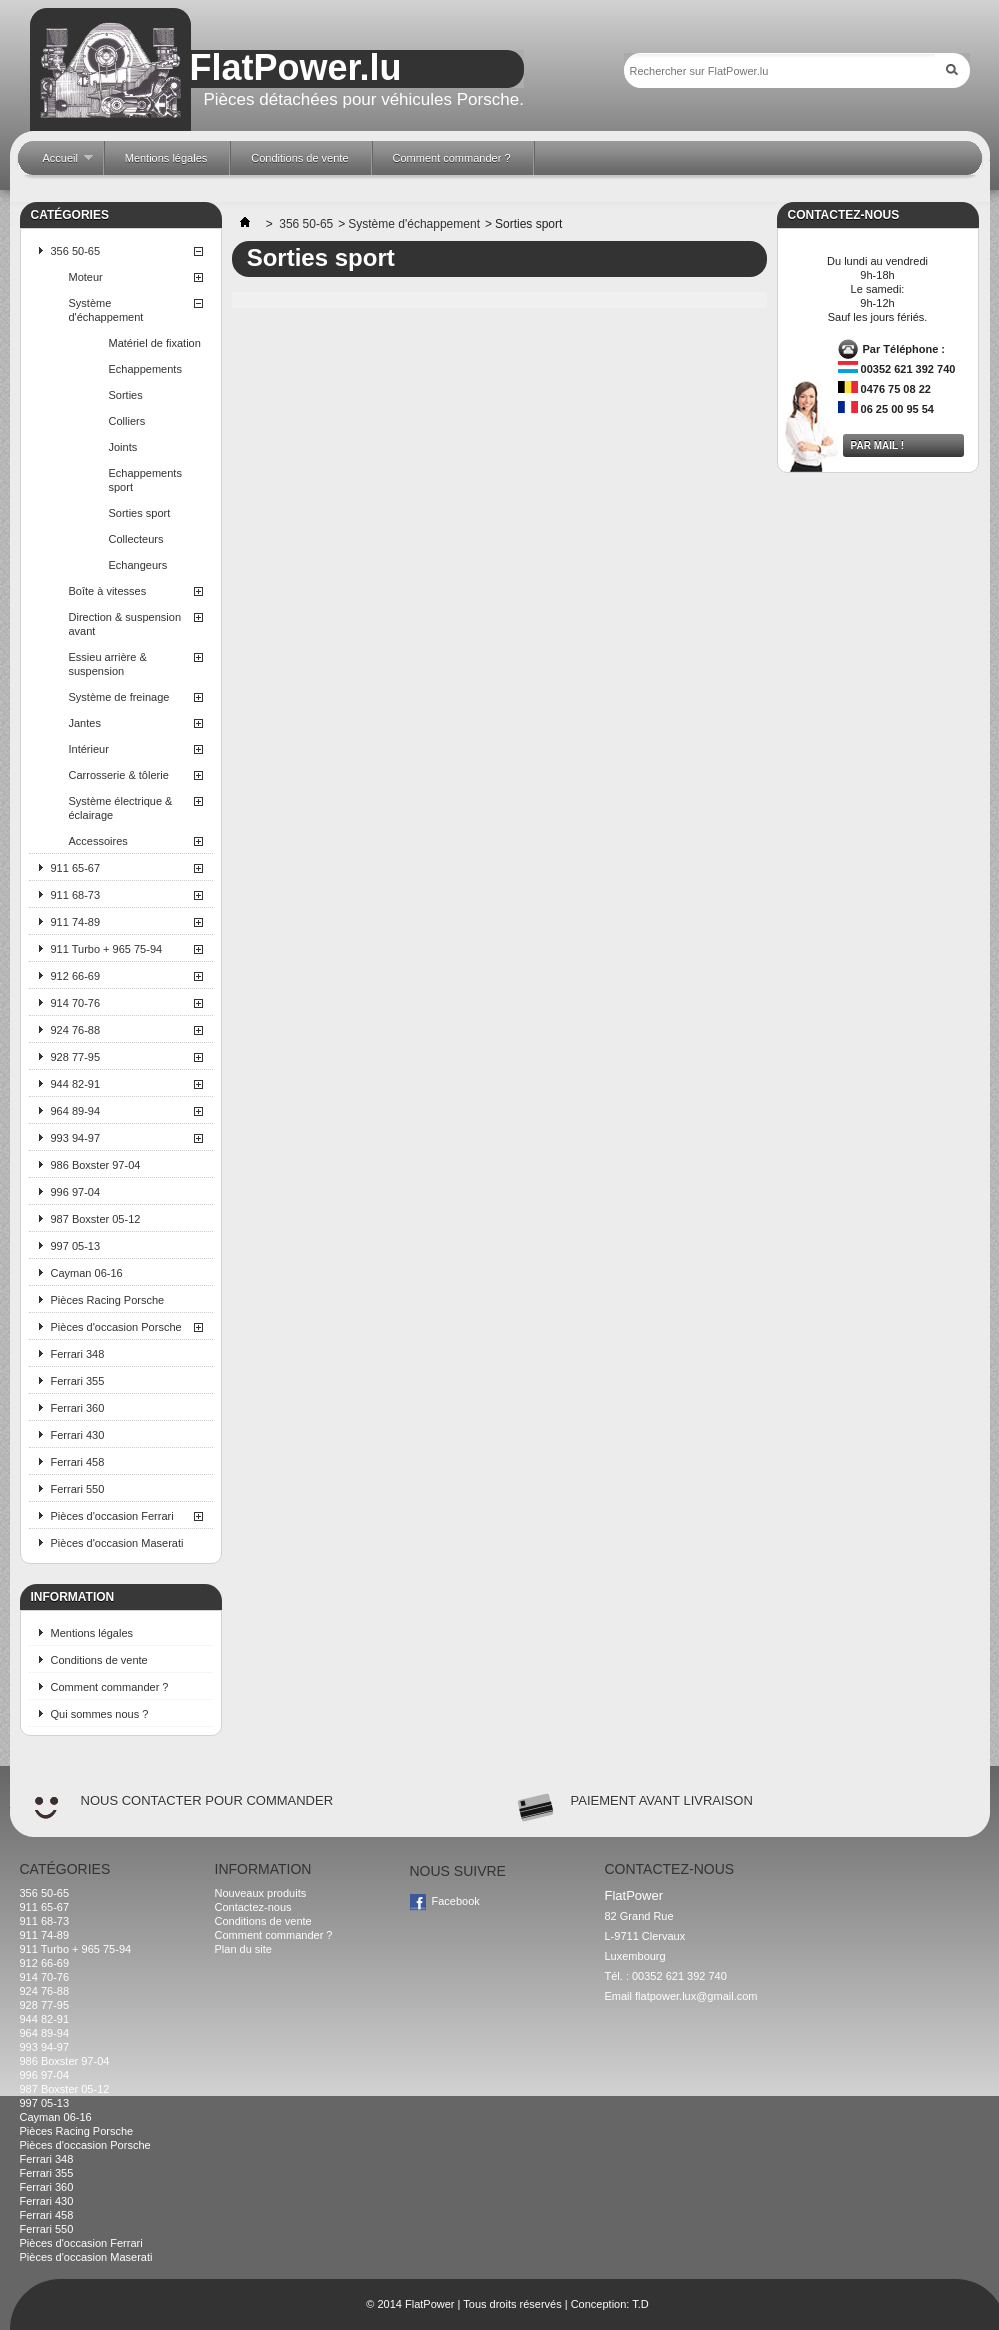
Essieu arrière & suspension (108, 664)
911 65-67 (76, 868)
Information (73, 1597)
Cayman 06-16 (87, 1273)
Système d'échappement (106, 310)
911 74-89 (76, 922)
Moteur (86, 277)
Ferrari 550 (78, 1489)
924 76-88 (76, 1030)
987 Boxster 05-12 (96, 1219)
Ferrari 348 (78, 1354)
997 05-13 (76, 1246)
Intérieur (89, 749)
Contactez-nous (253, 1907)
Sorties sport (140, 513)
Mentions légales (92, 1633)
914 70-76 (76, 1003)
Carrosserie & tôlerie (119, 775)
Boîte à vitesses (108, 591)
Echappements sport (145, 480)
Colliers (127, 421)
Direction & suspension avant (125, 624)
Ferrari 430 (78, 1435)
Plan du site (243, 1949)
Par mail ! (878, 445)
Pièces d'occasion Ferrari (112, 1516)
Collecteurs (136, 539)
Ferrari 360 (78, 1408)
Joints (123, 447)
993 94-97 (76, 1138)
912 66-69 (76, 976)
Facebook (456, 1901)
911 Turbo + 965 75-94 (107, 949)
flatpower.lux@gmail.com (696, 1996)
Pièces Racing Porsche (108, 1300)
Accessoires (98, 841)
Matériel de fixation (155, 343)
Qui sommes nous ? (100, 1714)
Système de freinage (119, 697)
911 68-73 (76, 895)
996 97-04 (76, 1192)
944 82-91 (76, 1084)
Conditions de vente (99, 1660)
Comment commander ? (110, 1687)
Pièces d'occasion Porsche (116, 1327)
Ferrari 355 (78, 1381)
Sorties (126, 395)
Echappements (145, 369)
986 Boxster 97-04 (96, 1165)
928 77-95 (76, 1057)
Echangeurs (138, 565)
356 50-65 (76, 251)
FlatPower (430, 2304)
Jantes (85, 723)
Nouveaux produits (261, 1893)
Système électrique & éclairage (121, 808)
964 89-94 (76, 1111)
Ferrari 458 (78, 1462)
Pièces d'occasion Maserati (117, 1543)
